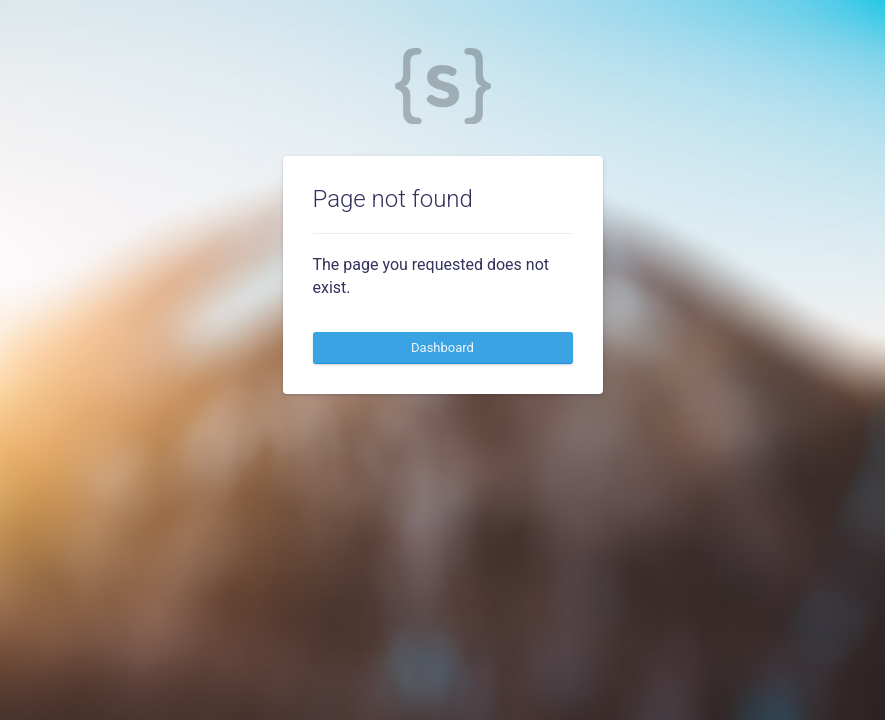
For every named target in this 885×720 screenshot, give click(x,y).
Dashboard (442, 347)
